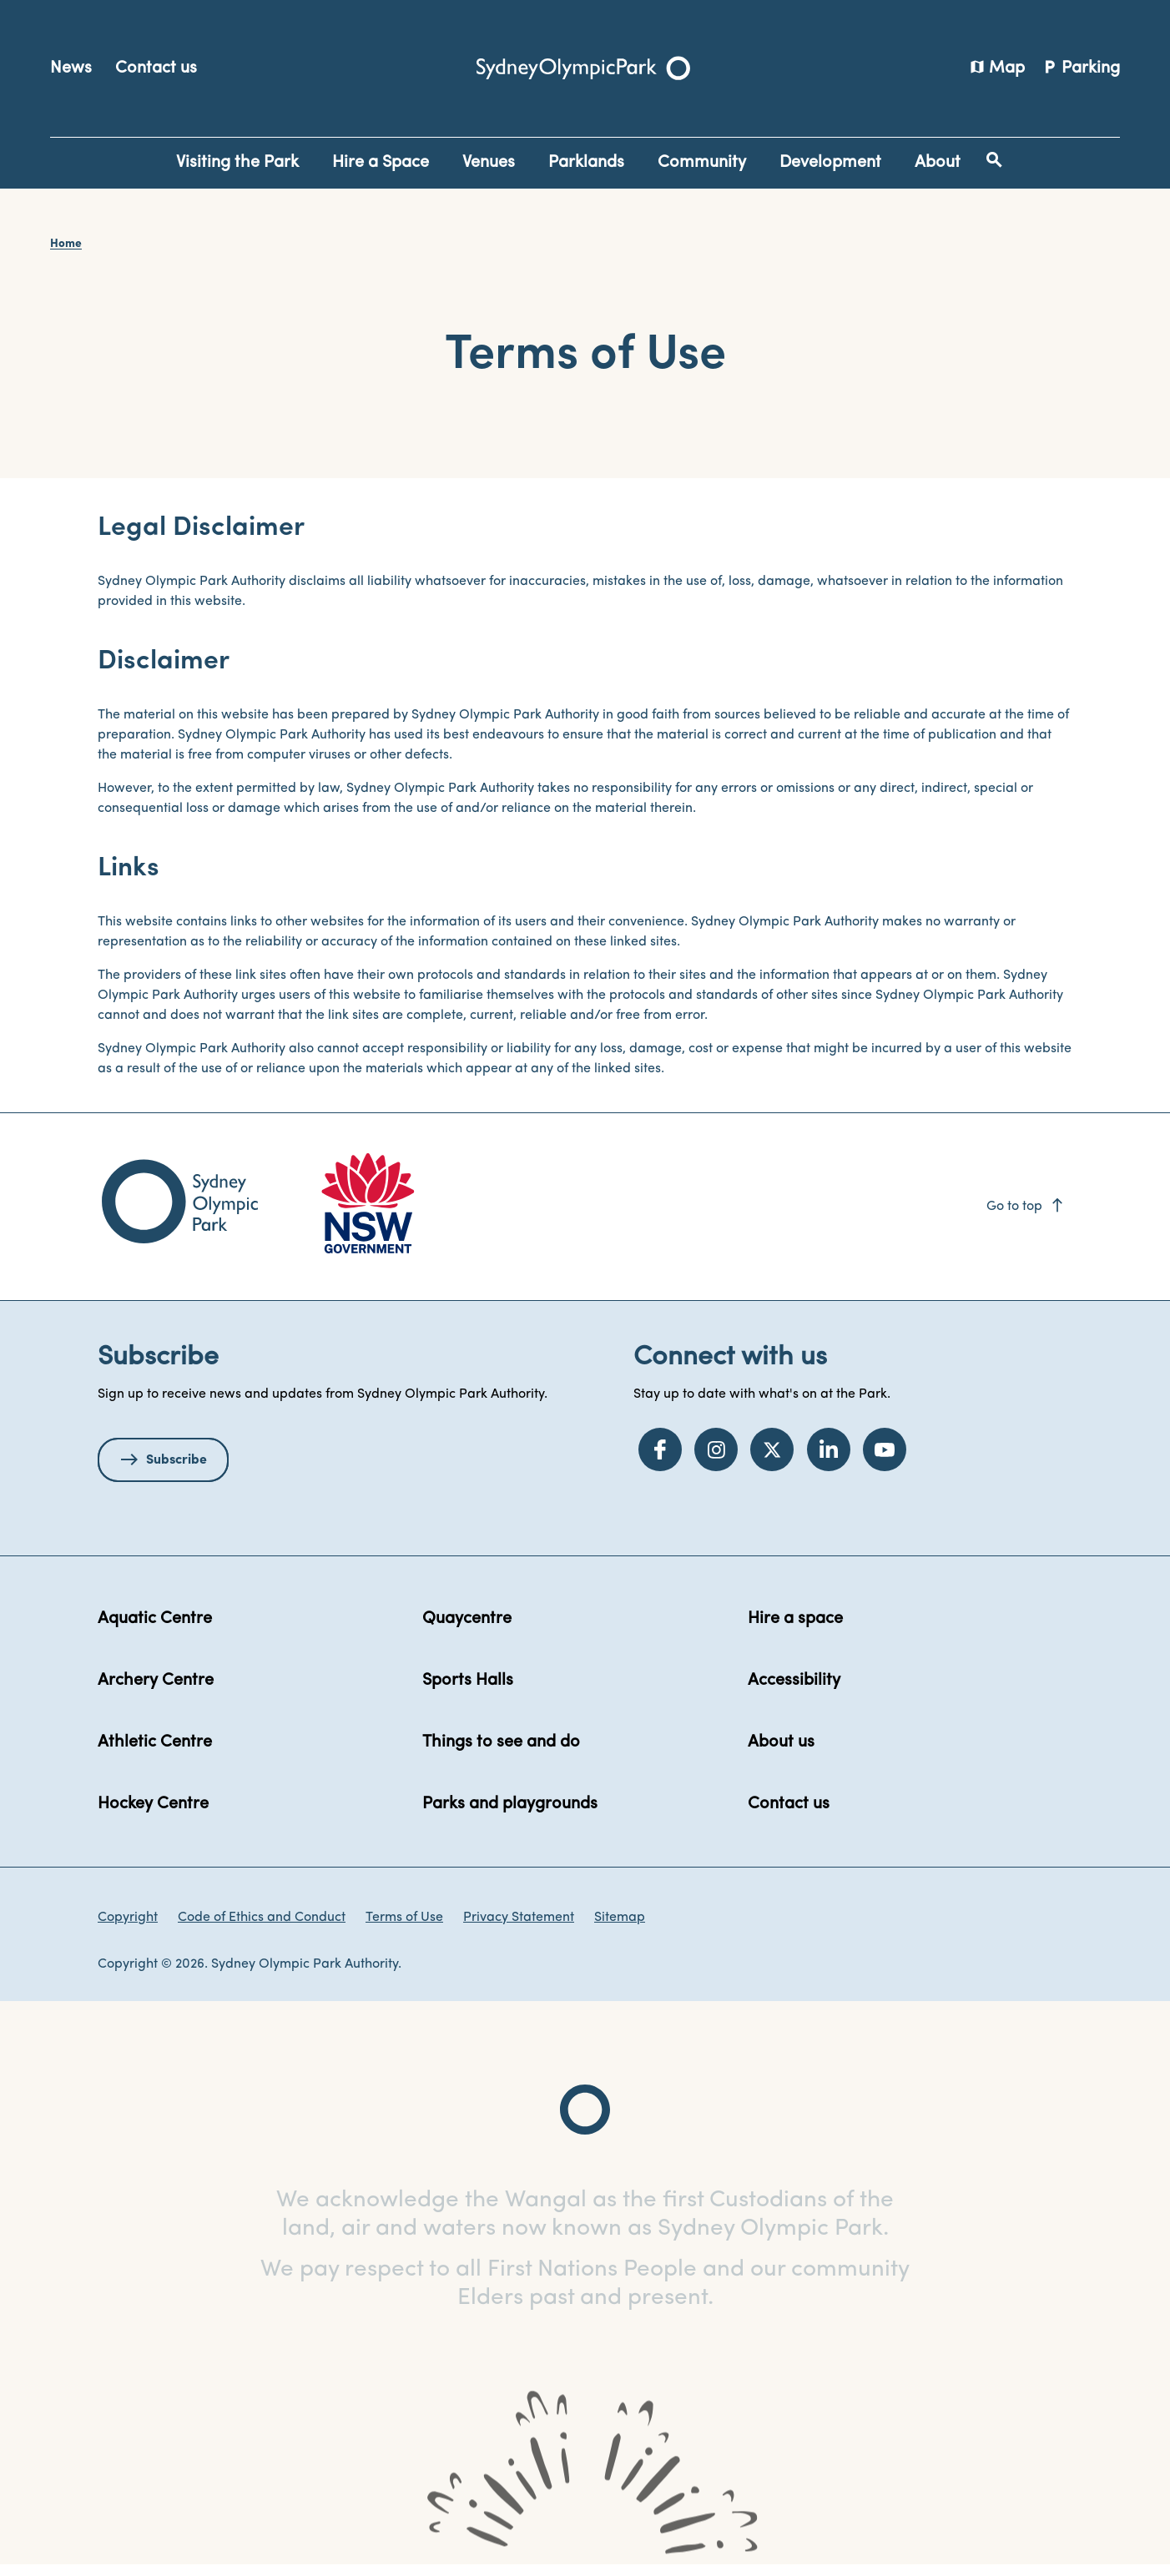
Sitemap (619, 1928)
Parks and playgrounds (510, 1815)
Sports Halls (467, 1691)
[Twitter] (772, 1459)
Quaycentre (467, 1629)
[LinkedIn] (828, 1459)
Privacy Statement (518, 1928)
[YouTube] (884, 1459)
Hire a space (795, 1629)
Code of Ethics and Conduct (261, 1928)
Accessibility (794, 1691)
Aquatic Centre (155, 1629)
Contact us (156, 68)
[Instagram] (716, 1459)
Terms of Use (404, 1928)
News (71, 68)
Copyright (128, 1928)
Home (66, 244)
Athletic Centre (155, 1753)
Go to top (1026, 1217)
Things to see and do (501, 1753)
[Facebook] (660, 1459)
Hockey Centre (153, 1815)
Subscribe (176, 1471)
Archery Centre (156, 1691)
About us (781, 1753)
